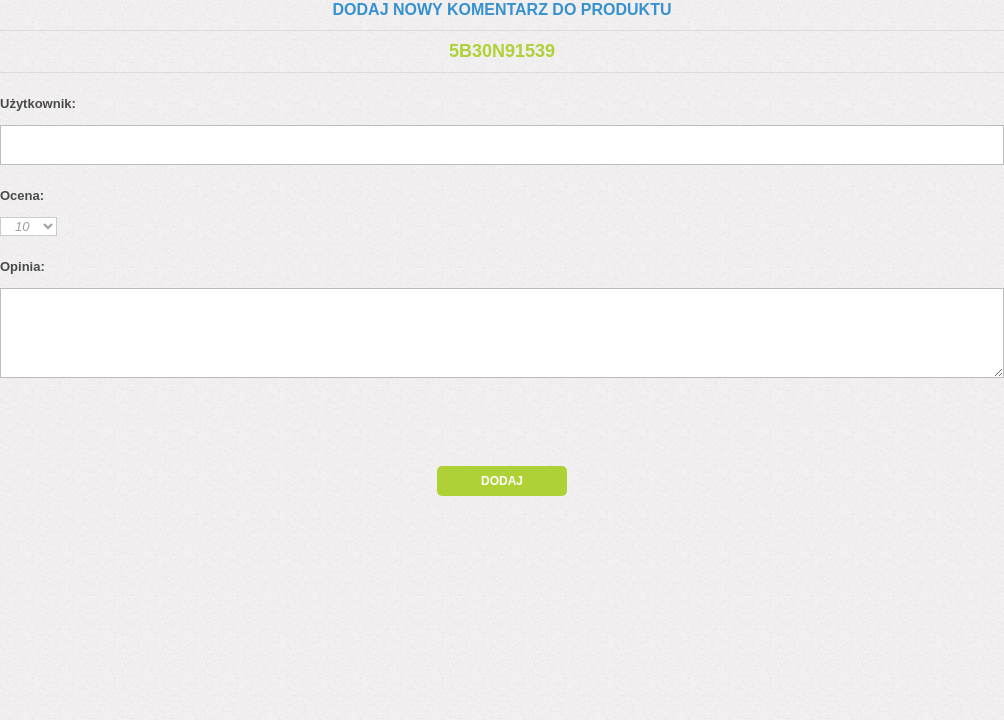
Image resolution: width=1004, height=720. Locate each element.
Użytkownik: (38, 103)
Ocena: (22, 195)
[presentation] (172, 427)
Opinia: (22, 266)
